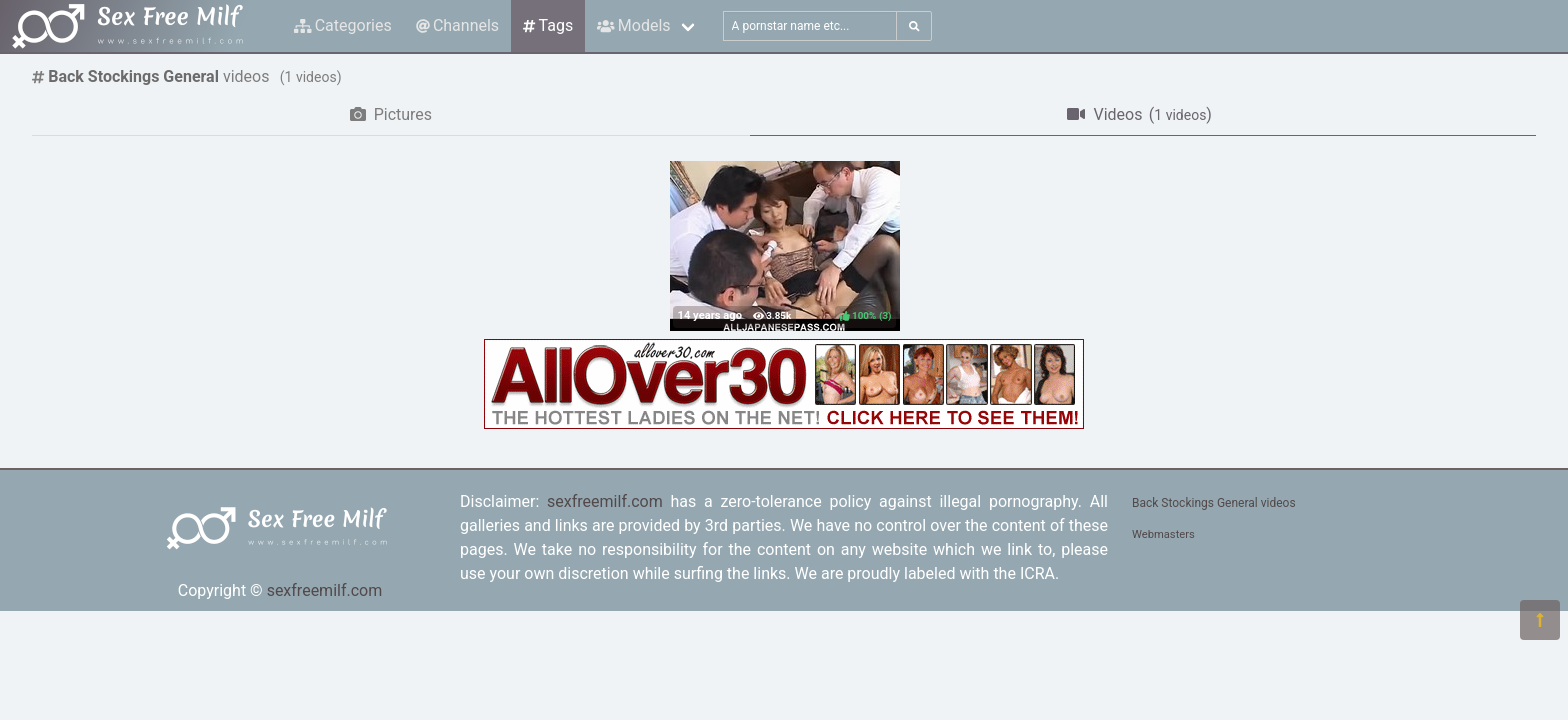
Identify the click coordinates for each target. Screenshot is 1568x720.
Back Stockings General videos (1214, 503)
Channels (457, 25)
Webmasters (1163, 534)
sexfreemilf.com (325, 590)
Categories (343, 25)
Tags (548, 25)
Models (633, 25)
